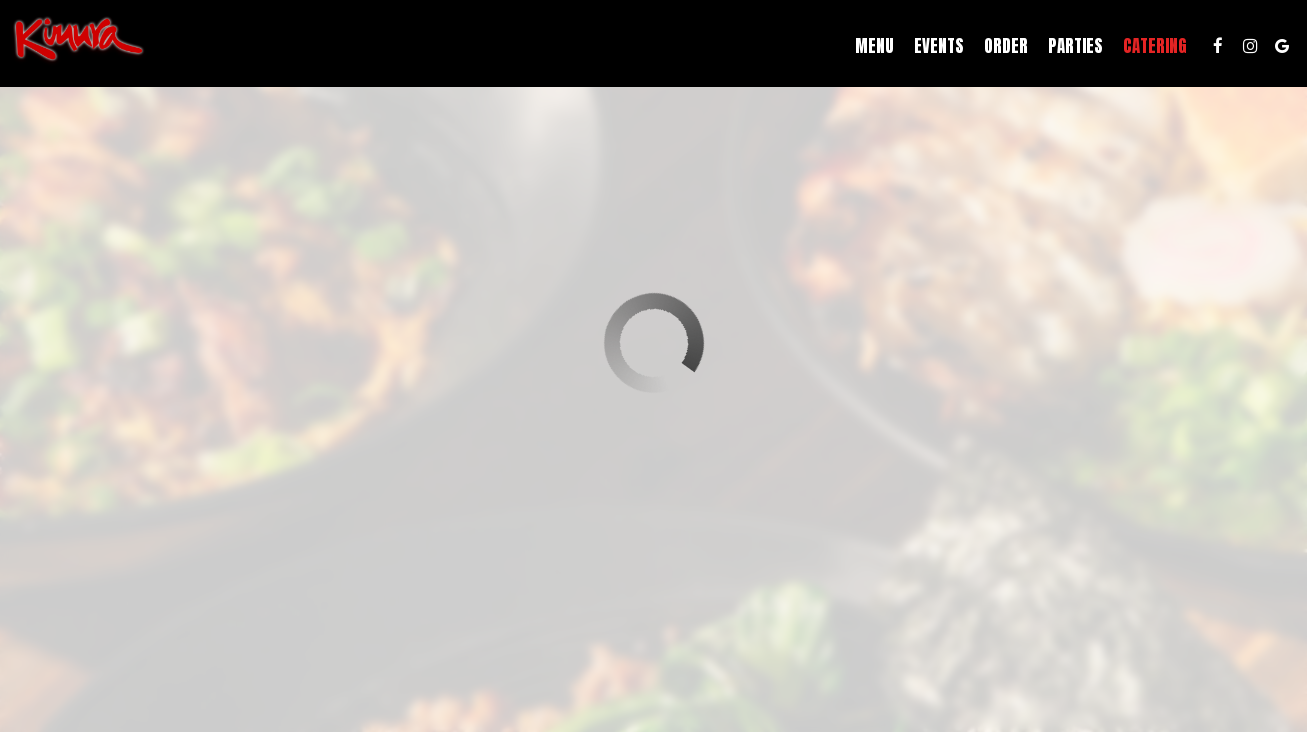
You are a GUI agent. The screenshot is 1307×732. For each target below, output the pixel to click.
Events (933, 50)
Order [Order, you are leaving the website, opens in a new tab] (1000, 50)
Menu (868, 50)
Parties (1069, 50)
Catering (1149, 50)
